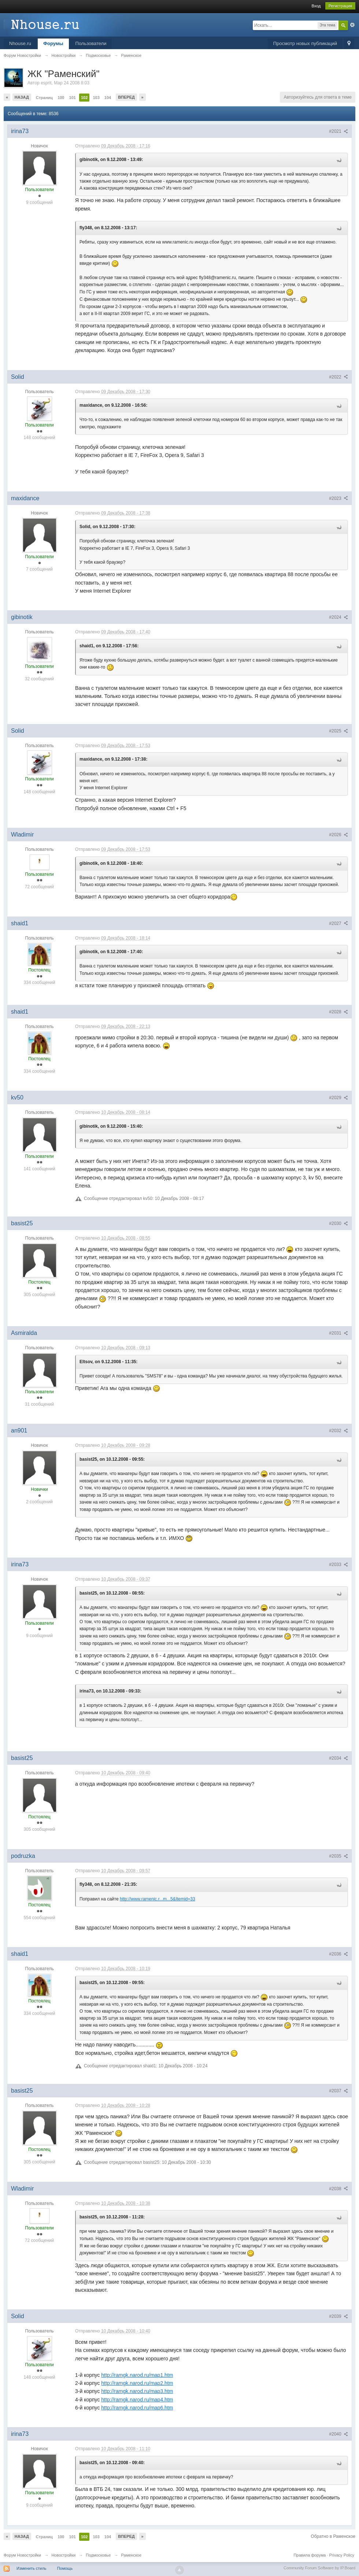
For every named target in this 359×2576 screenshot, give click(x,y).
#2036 (338, 1954)
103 (96, 97)
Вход (316, 6)
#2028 (338, 1011)
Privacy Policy (341, 2555)
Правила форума (309, 2555)
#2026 (338, 834)
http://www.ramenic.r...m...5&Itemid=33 (157, 1899)
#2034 (338, 1758)
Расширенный (352, 25)
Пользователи (91, 43)
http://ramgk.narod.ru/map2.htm (137, 2383)
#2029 (338, 1097)
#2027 (338, 923)
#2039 (338, 2316)
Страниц (44, 97)
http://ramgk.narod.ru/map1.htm (137, 2375)
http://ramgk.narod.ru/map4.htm (137, 2400)
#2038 (338, 2188)
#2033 (338, 1564)
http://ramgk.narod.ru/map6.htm (137, 2408)
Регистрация (340, 6)
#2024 (338, 617)
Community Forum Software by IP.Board (319, 2568)
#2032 (338, 1430)
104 (107, 97)
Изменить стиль (31, 2568)
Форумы (53, 43)
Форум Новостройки (22, 2555)
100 (61, 97)
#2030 (338, 1223)
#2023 (338, 498)
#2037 (338, 2090)
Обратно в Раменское (333, 2536)
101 (72, 97)
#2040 (338, 2434)
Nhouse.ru (20, 43)
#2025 (338, 730)
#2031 (338, 1333)
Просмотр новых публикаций (305, 43)
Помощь (65, 2568)
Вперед (126, 97)
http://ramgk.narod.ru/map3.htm (137, 2391)
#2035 (338, 1856)
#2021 (338, 131)
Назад (22, 97)
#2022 (338, 377)
